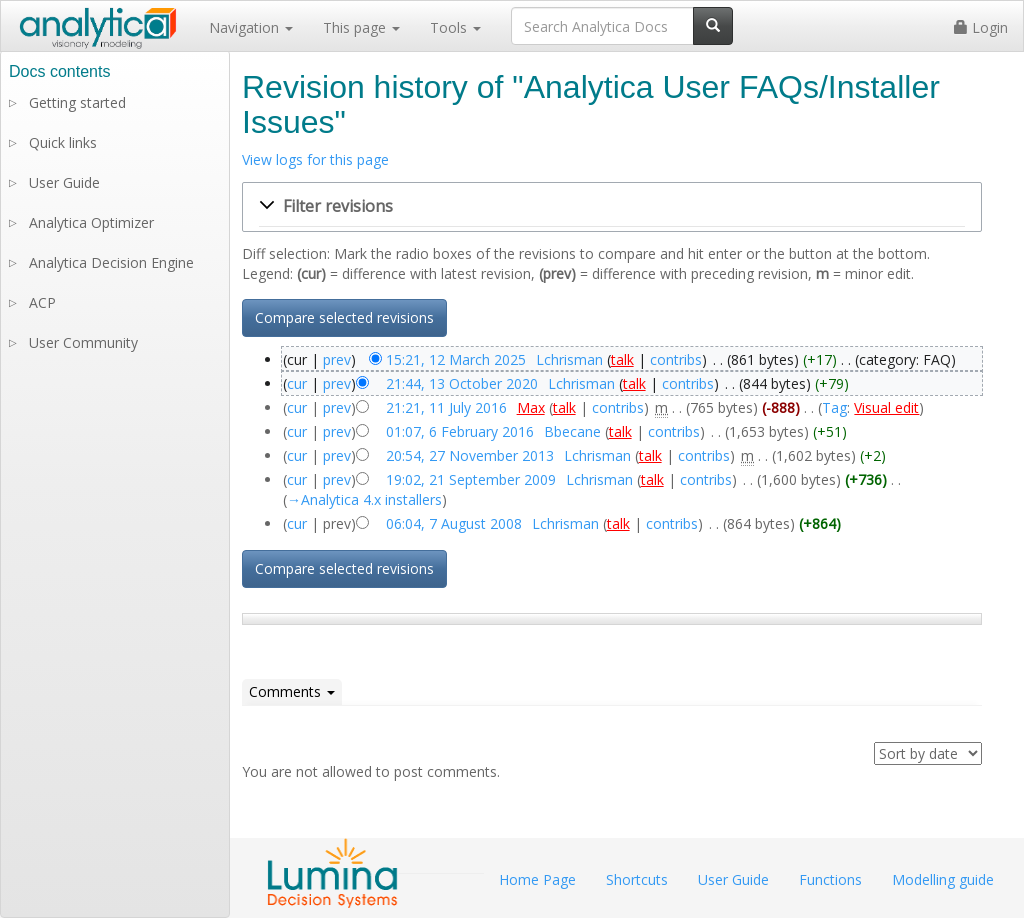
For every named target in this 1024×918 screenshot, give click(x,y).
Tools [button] (455, 27)
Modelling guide (943, 879)
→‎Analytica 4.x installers (364, 499)
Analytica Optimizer (91, 222)
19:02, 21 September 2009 (471, 479)
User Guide (64, 182)
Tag (834, 407)
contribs (676, 359)
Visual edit (886, 407)
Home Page (537, 879)
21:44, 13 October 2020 (462, 383)
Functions (830, 879)
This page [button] (361, 27)
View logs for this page (315, 159)
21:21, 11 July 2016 (446, 407)
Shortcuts (637, 879)
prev (337, 359)
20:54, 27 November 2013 (470, 455)
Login (981, 27)
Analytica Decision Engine (111, 262)
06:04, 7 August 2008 (454, 523)
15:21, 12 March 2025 (456, 359)
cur (297, 383)
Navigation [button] (251, 27)
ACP (42, 302)
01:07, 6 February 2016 (460, 431)
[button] (612, 207)
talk (622, 359)
